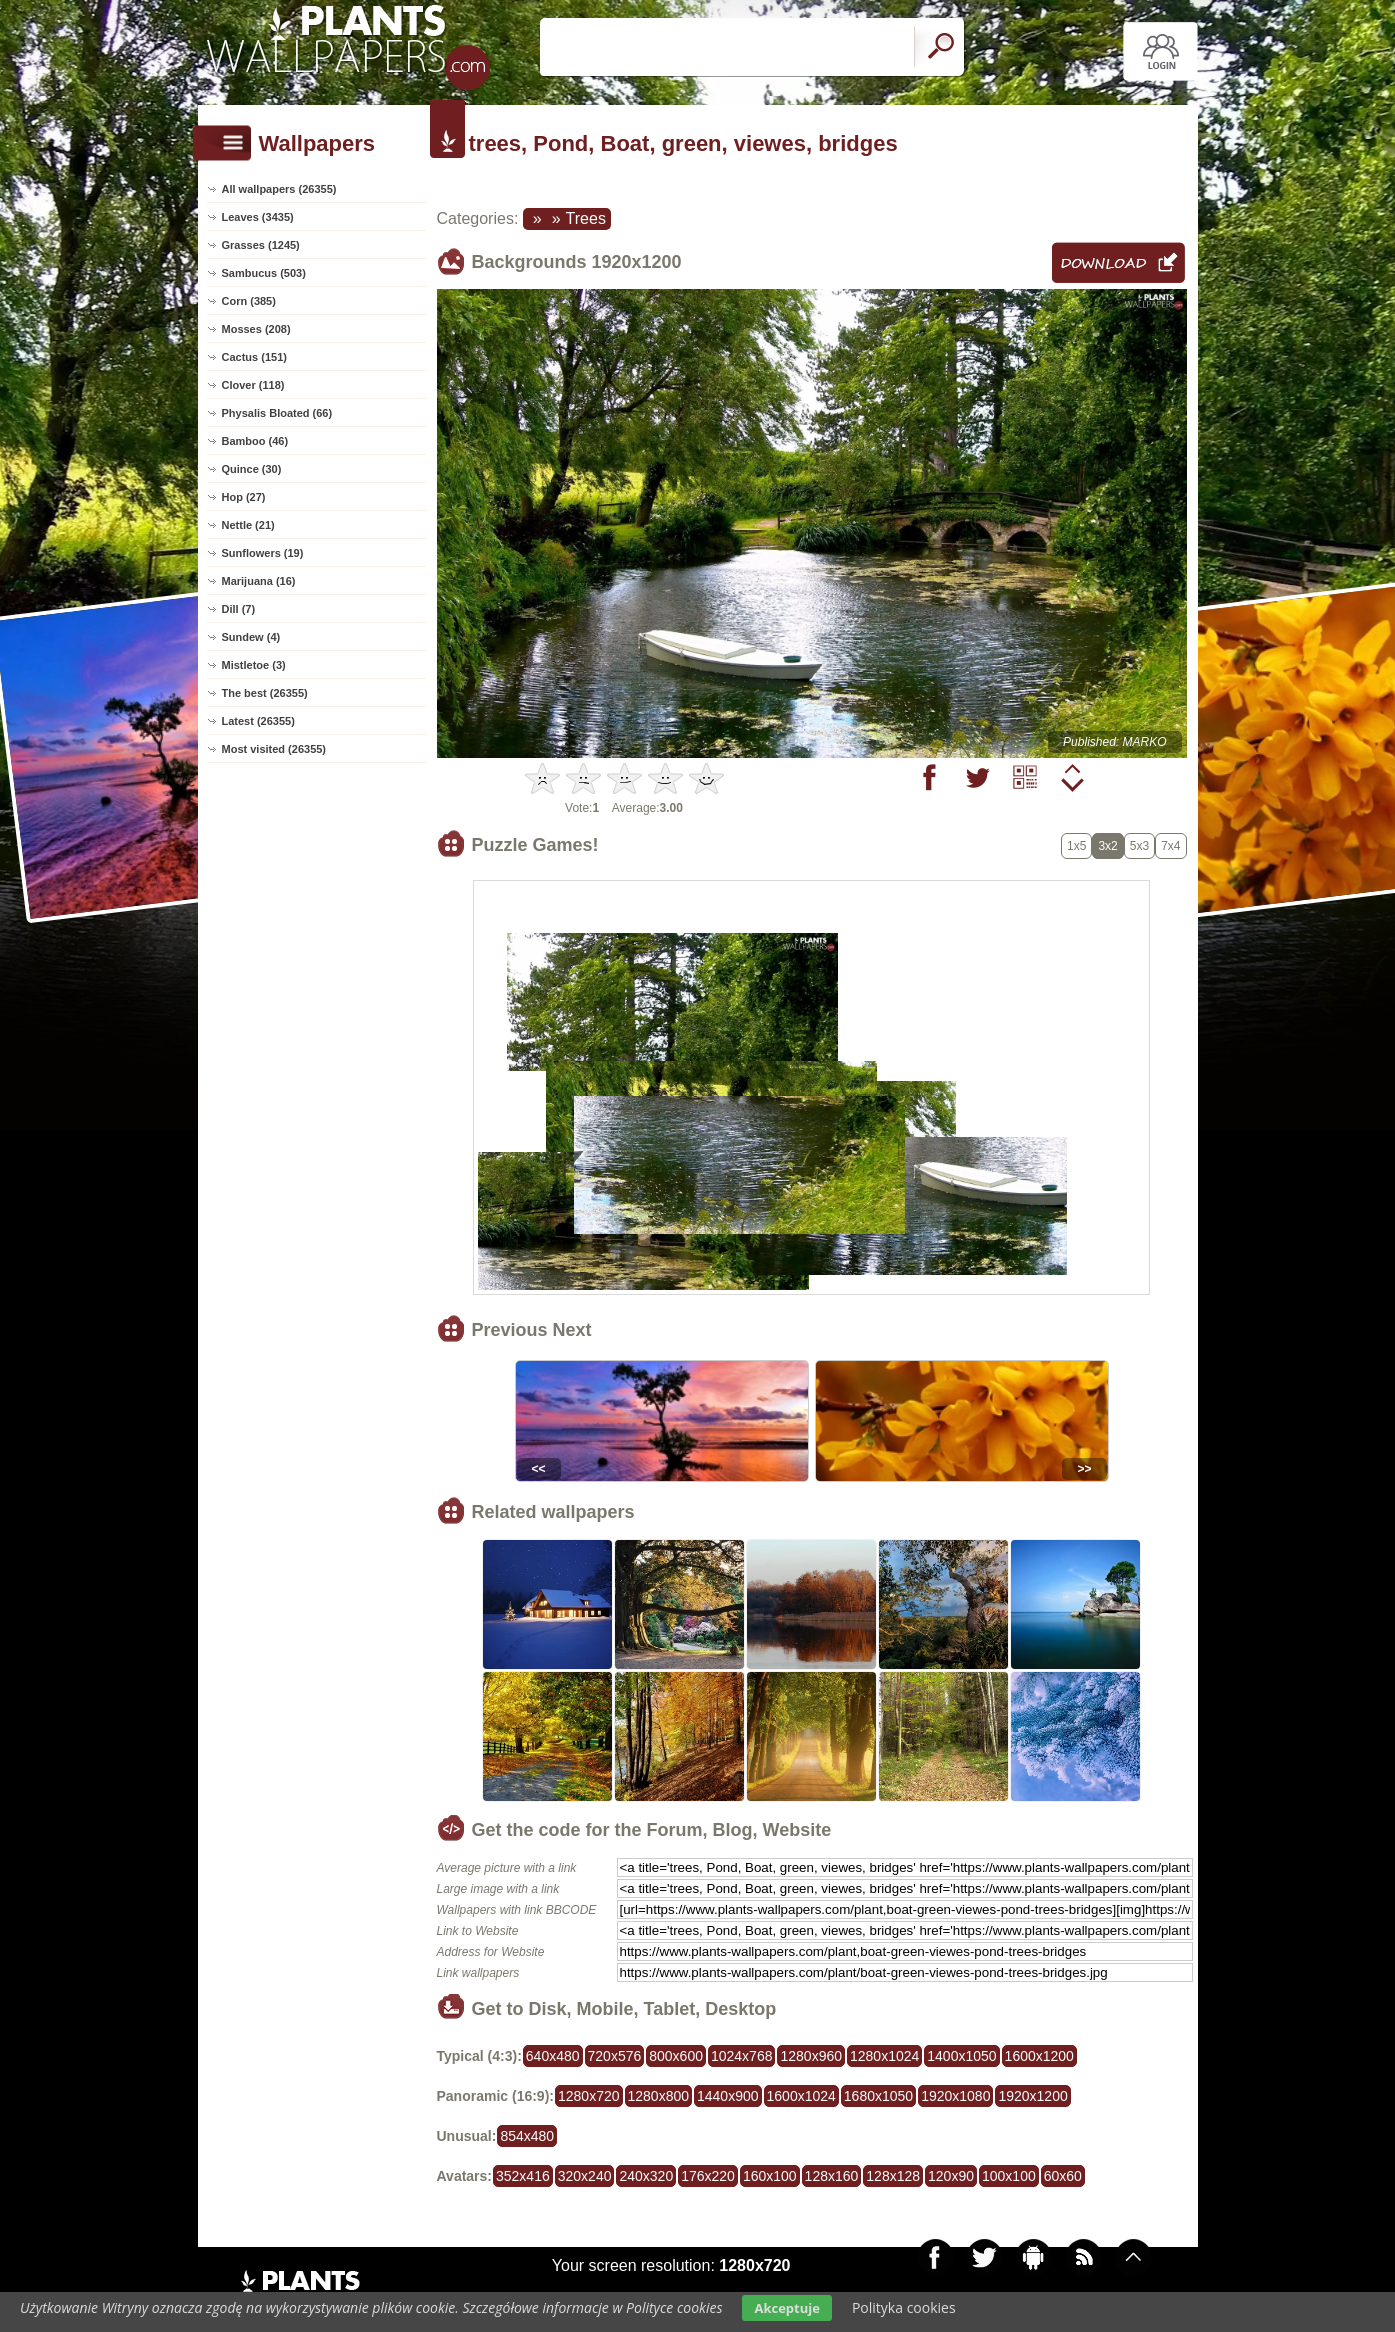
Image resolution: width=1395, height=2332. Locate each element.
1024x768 (742, 2056)
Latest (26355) (258, 721)
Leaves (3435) (258, 217)
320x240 (585, 2176)
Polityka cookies (904, 2307)
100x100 (1009, 2176)
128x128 (893, 2176)
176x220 (708, 2176)
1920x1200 (1032, 2096)
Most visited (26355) (274, 749)
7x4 (1170, 846)
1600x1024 (801, 2096)
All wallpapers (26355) (279, 189)
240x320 (646, 2176)
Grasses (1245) (261, 245)
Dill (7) (239, 609)
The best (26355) (265, 693)
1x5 (1076, 846)
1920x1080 (955, 2096)
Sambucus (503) (264, 273)
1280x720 (589, 2096)
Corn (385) (249, 301)
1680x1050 (878, 2096)
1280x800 (659, 2096)
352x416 (523, 2176)
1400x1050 (961, 2056)
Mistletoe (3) (254, 665)
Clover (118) (253, 385)
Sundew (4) (251, 637)
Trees (586, 218)
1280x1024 (884, 2056)
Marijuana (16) (259, 581)
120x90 (951, 2176)
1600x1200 (1039, 2056)
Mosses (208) (256, 329)
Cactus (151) (254, 357)
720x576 (615, 2056)
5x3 (1139, 846)
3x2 (1107, 846)
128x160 (832, 2176)
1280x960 (811, 2056)
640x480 (553, 2056)
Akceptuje (786, 2308)
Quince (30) (252, 469)
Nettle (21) (248, 525)
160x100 (770, 2176)
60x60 (1063, 2176)
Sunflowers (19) (263, 553)
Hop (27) (244, 497)
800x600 (676, 2056)
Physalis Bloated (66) (277, 413)
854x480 (527, 2136)
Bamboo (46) (255, 441)
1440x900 (728, 2096)
